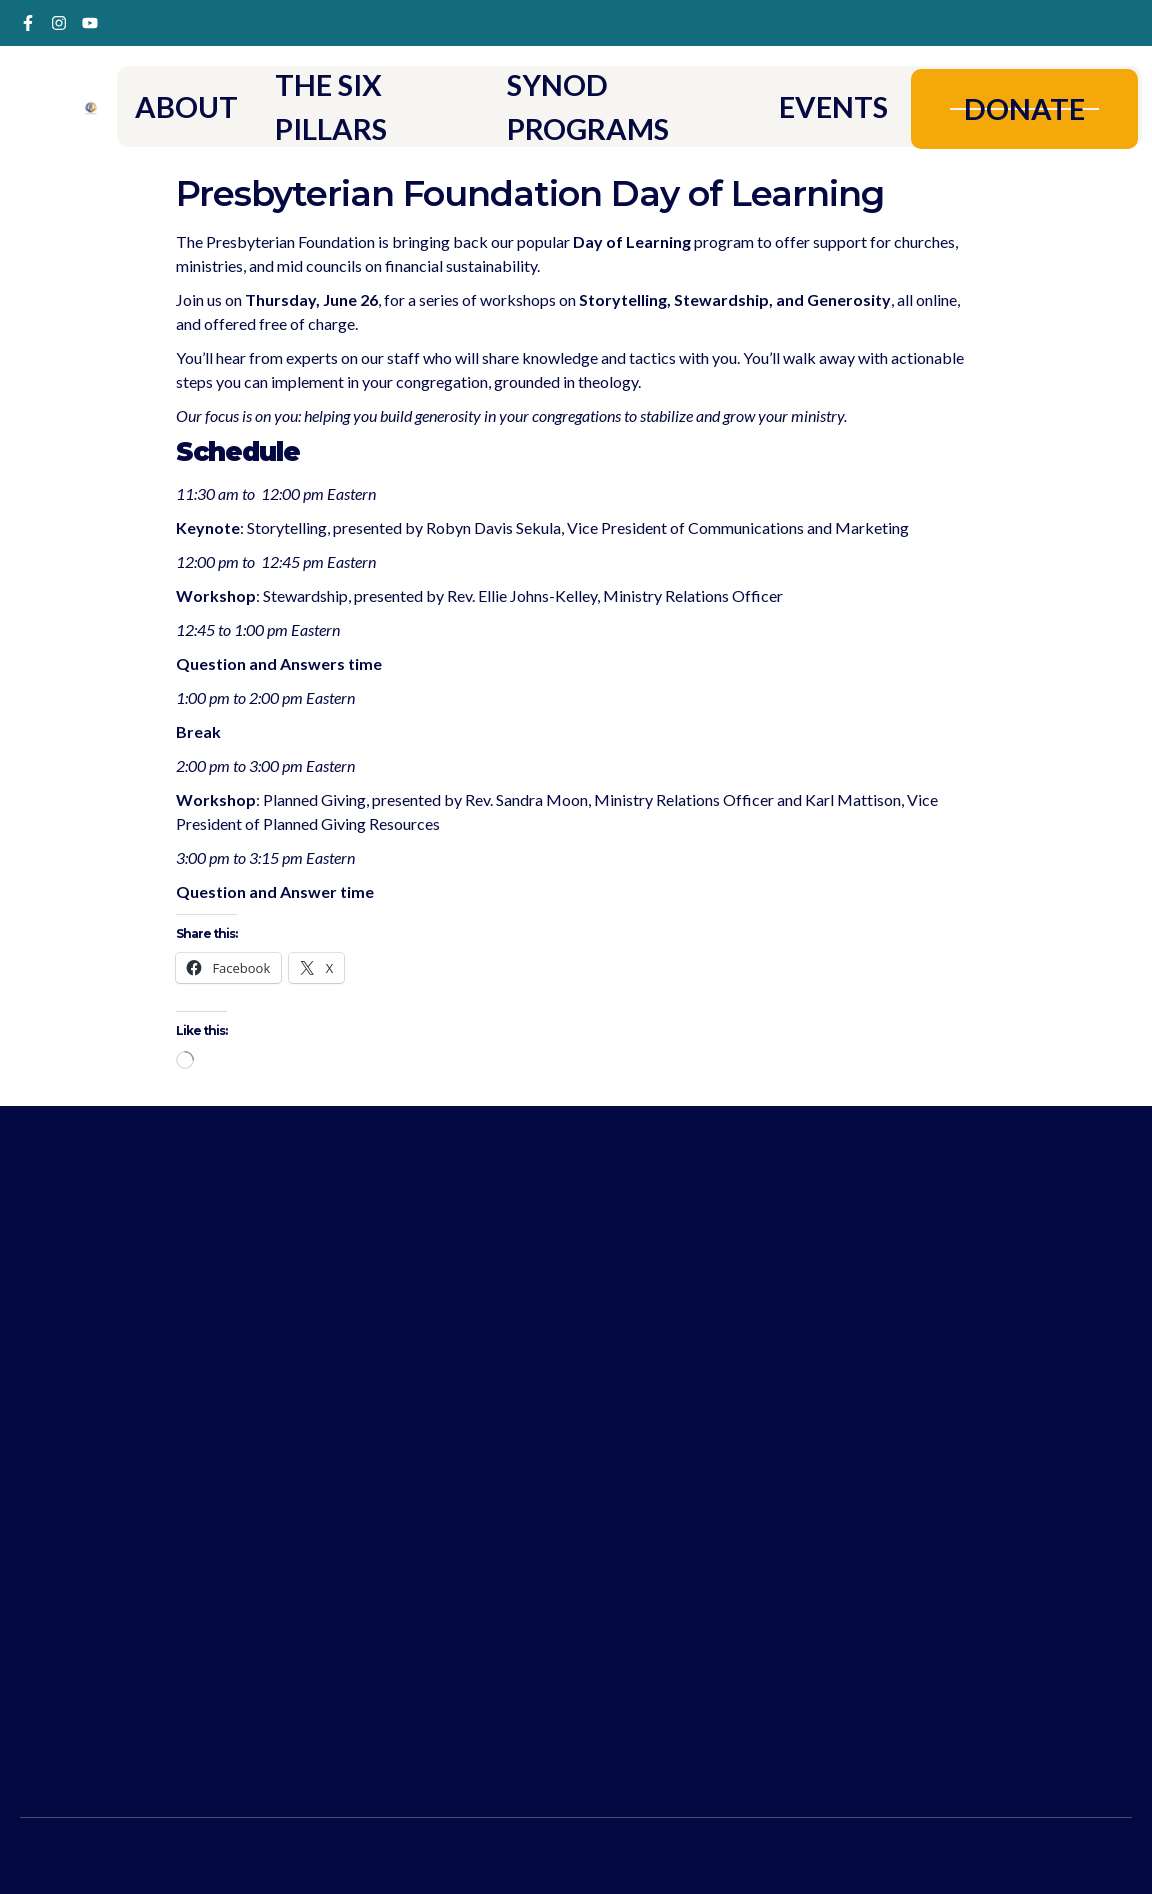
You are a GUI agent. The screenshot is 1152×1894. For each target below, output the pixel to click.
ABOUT (188, 106)
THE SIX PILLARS (336, 106)
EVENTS (828, 106)
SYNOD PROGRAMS (589, 106)
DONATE (1022, 107)
